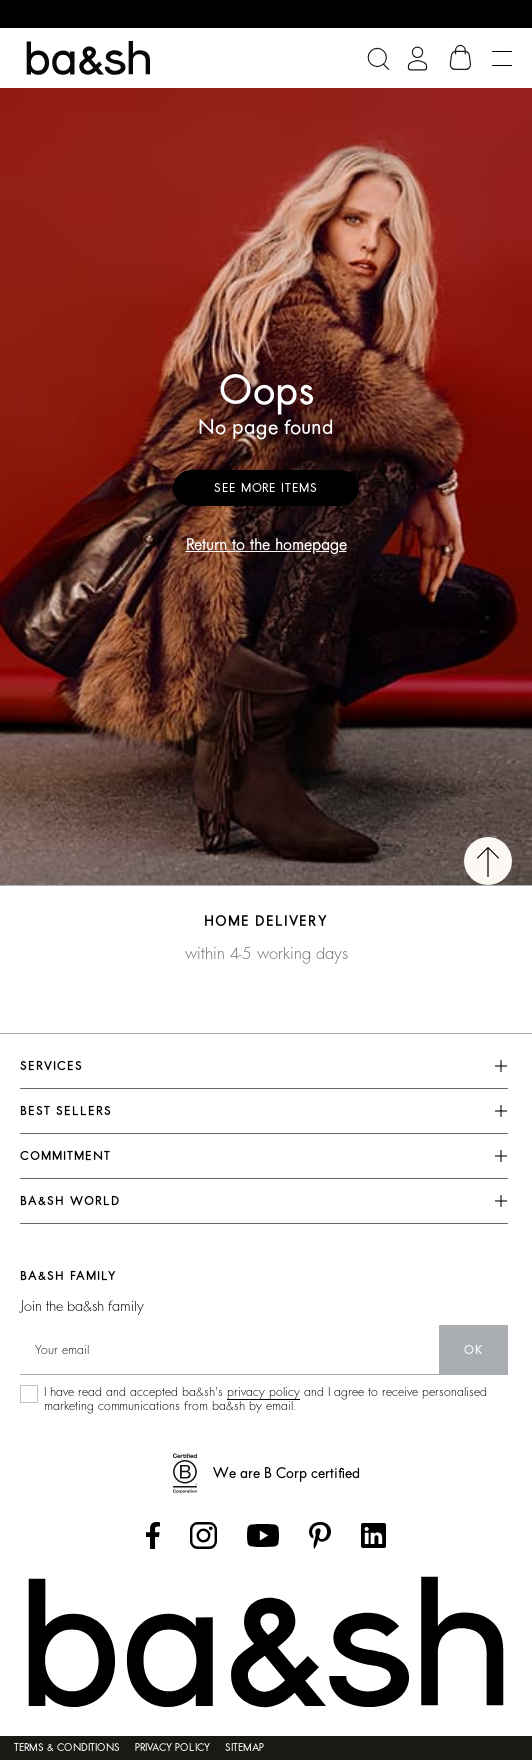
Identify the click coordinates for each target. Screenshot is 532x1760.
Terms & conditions (67, 1748)
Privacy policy (172, 1748)
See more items (266, 488)
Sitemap (244, 1748)
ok (473, 1350)
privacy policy (263, 1392)
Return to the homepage (266, 545)
